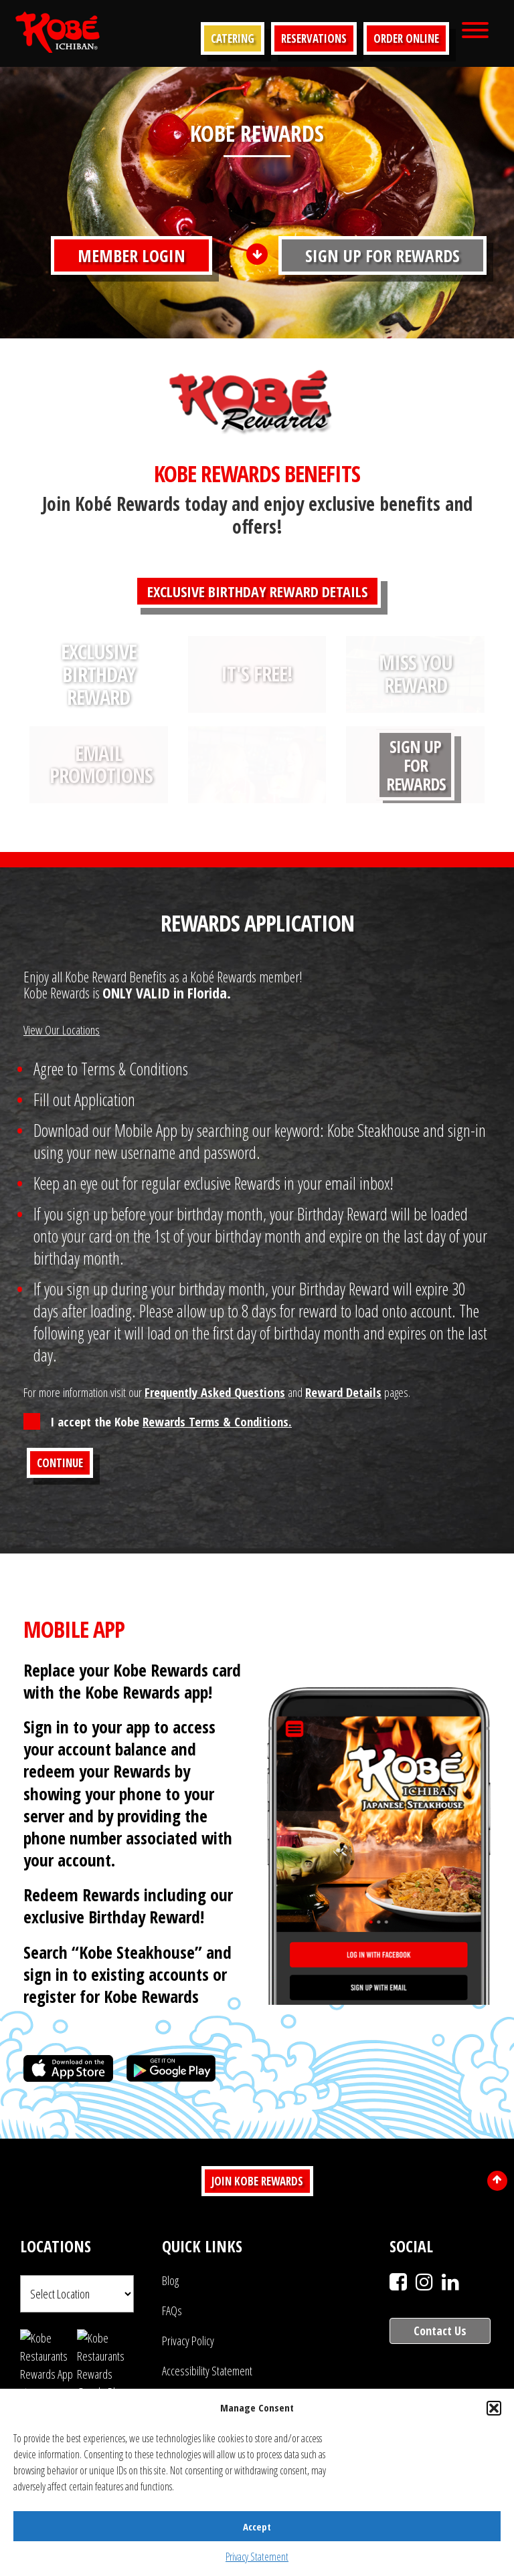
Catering (232, 38)
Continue (60, 1463)
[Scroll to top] (497, 2181)
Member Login (131, 255)
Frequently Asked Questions (215, 1392)
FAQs (172, 2310)
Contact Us (440, 2331)
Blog (170, 2280)
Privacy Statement (257, 2556)
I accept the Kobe (171, 1421)
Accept (257, 2526)
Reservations (314, 38)
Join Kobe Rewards (257, 2181)
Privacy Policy (188, 2341)
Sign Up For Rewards (382, 255)
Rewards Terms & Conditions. (217, 1421)
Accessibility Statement (207, 2371)
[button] (494, 2408)
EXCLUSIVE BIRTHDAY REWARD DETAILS (257, 591)
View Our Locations (61, 1029)
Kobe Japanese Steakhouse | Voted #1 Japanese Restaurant (57, 32)
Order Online (406, 38)
